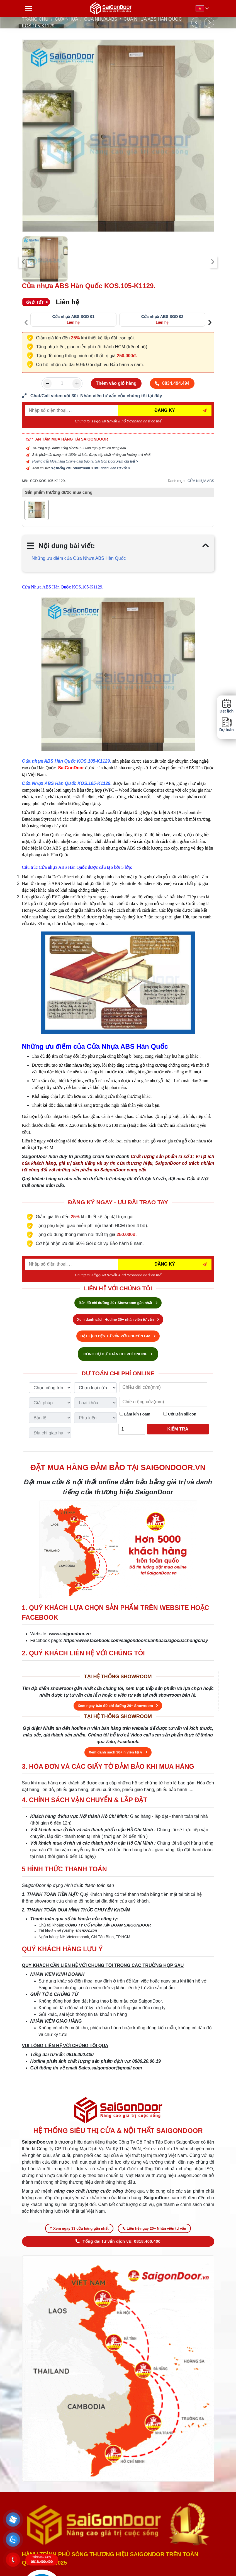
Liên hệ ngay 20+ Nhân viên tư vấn (154, 2228)
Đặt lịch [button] (226, 706)
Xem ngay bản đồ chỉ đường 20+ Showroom (118, 1706)
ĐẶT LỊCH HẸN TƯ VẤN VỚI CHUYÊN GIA (118, 1336)
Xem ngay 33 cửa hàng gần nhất (79, 2228)
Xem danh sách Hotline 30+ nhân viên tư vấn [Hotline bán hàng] (118, 1319)
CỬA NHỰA (66, 19)
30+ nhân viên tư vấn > (112, 468)
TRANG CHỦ (35, 19)
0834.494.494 (172, 383)
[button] (13, 2519)
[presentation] (23, 261)
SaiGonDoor (71, 767)
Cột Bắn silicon (179, 1414)
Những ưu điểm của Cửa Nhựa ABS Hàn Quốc (79, 558)
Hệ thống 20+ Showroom (70, 468)
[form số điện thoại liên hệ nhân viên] (118, 396)
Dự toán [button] (226, 724)
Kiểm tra (177, 1429)
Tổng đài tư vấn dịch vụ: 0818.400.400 (118, 2241)
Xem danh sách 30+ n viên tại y (118, 1752)
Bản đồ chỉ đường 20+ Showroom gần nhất (118, 1303)
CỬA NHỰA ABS (100, 19)
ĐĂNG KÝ (164, 410)
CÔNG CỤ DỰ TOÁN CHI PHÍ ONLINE (118, 1354)
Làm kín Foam (135, 1414)
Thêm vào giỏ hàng (116, 383)
